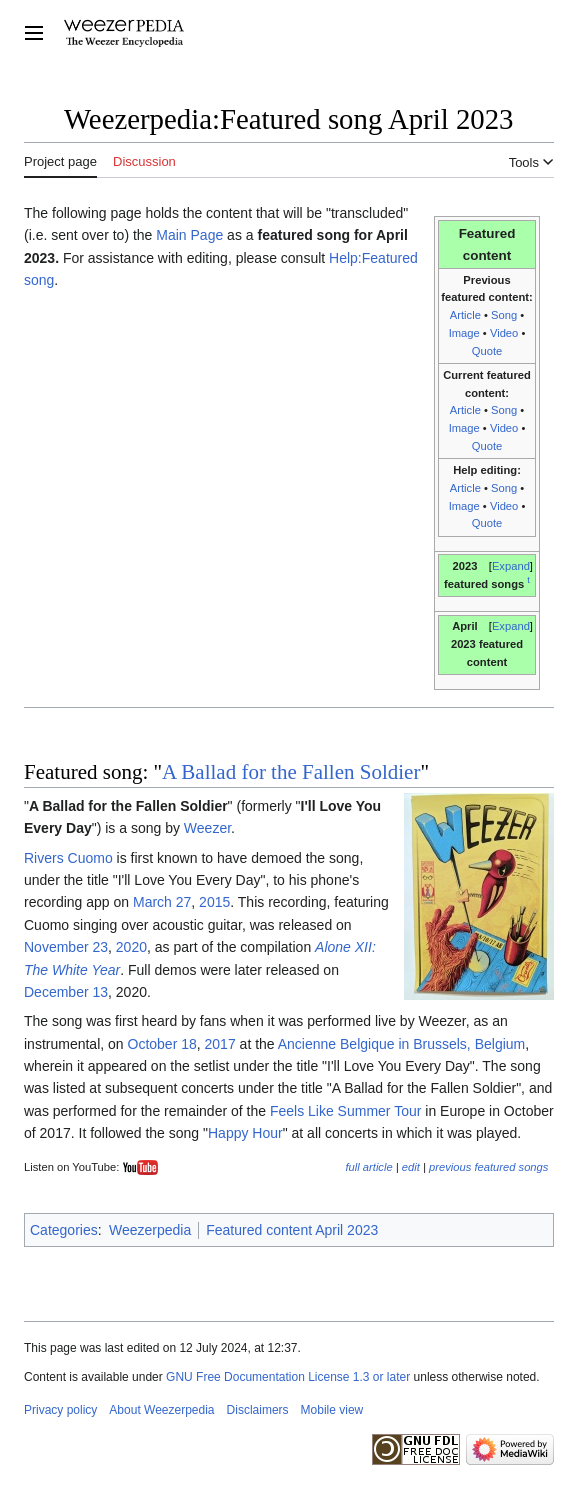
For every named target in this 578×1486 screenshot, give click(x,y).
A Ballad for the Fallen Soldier (291, 772)
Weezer (207, 828)
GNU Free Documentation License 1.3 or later (288, 1377)
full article (368, 1167)
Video (504, 333)
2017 (220, 1044)
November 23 (66, 947)
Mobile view (332, 1410)
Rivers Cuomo (68, 858)
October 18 (162, 1044)
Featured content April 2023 (292, 1230)
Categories (64, 1230)
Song (504, 315)
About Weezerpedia (161, 1410)
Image (464, 333)
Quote (487, 351)
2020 (131, 947)
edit (411, 1167)
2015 (214, 902)
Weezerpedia (150, 1230)
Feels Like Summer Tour (345, 1111)
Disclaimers (258, 1410)
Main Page (189, 235)
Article (465, 315)
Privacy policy (60, 1410)
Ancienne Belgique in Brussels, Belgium (401, 1044)
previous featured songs (488, 1167)
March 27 (162, 902)
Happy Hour (245, 1133)
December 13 (66, 992)
